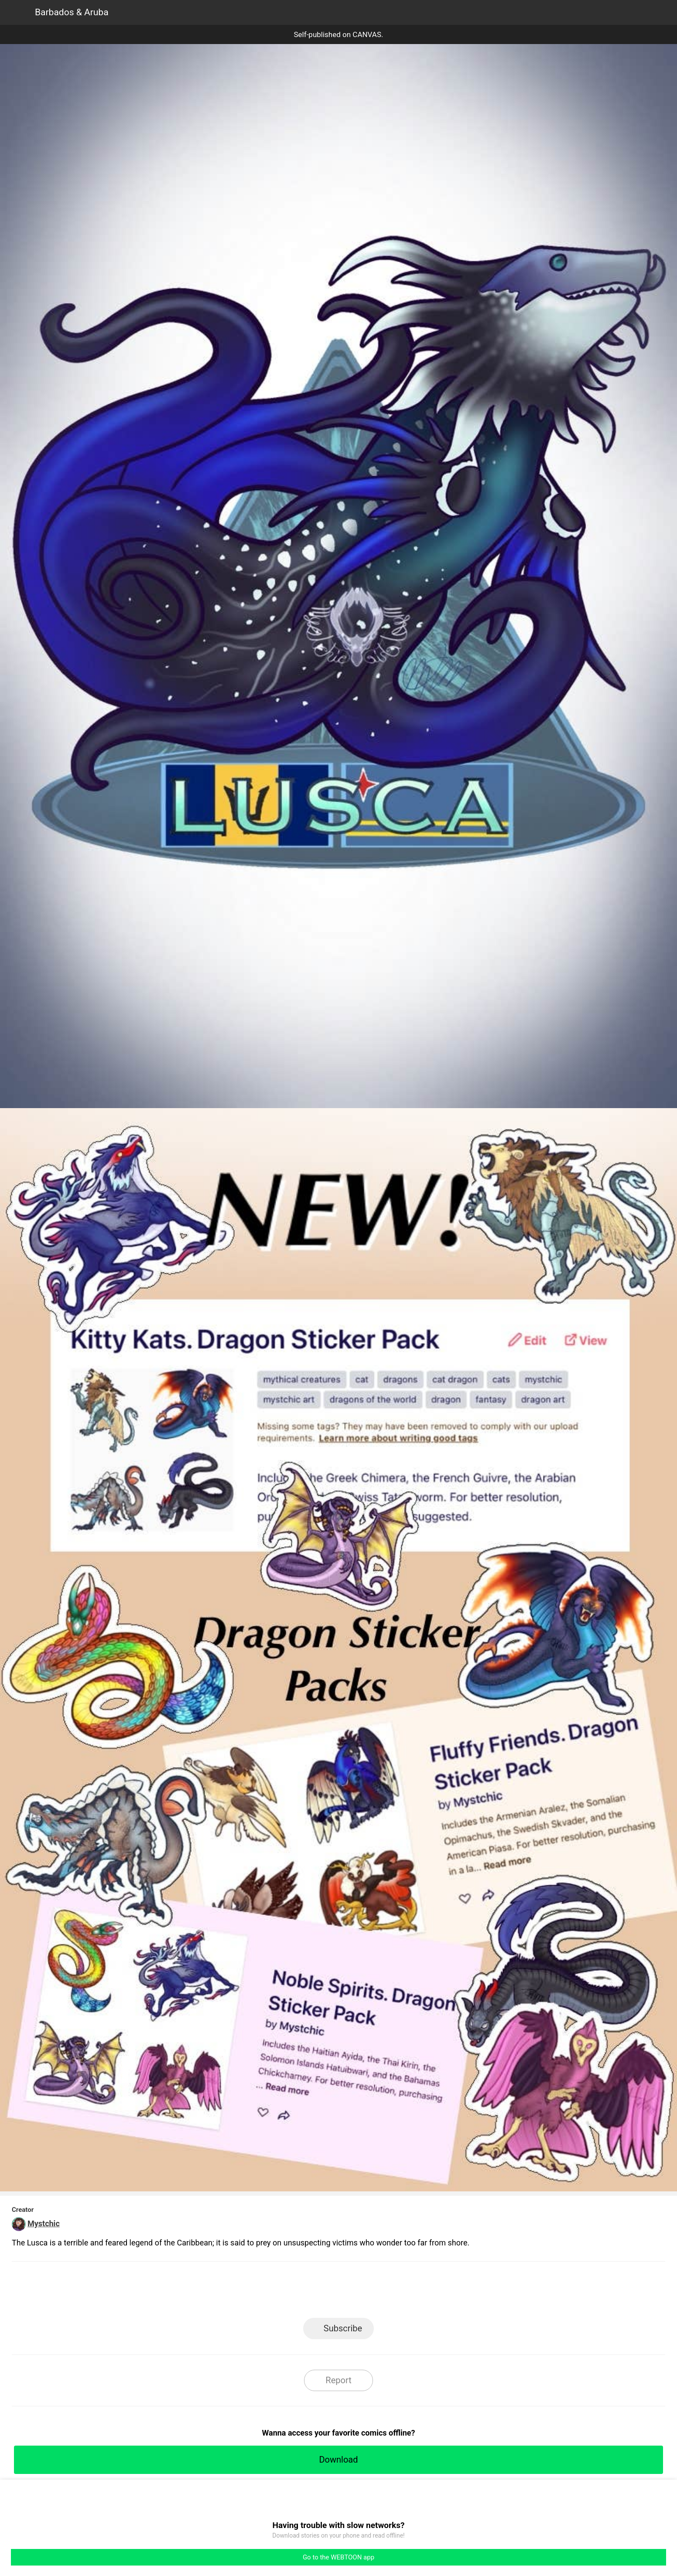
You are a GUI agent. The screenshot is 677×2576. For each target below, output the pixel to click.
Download (338, 2459)
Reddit (417, 2292)
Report (338, 2380)
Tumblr (377, 2292)
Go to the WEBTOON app (338, 2557)
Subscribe (343, 2328)
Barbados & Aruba (72, 12)
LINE (260, 2292)
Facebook (299, 2292)
